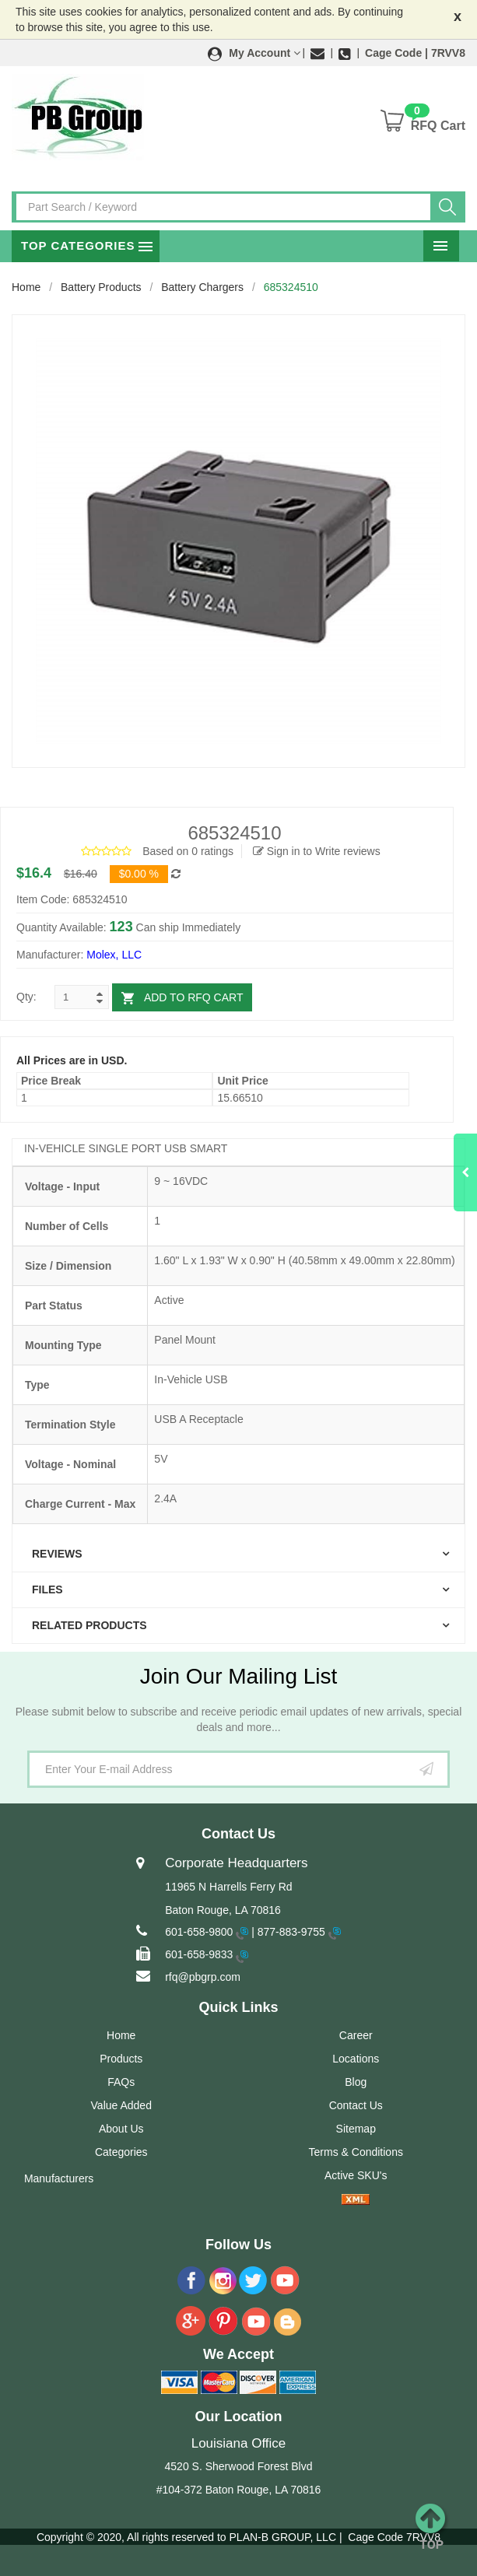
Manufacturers (58, 2178)
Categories (121, 2152)
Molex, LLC (114, 954)
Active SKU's (355, 2175)
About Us (121, 2128)
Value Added (121, 2105)
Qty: (26, 996)
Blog (356, 2082)
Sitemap (356, 2128)
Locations (355, 2058)
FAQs (121, 2082)
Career (356, 2035)
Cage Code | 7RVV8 (415, 53)
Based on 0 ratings (187, 851)
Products (121, 2058)
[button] (254, 53)
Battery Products (101, 287)
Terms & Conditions (356, 2152)
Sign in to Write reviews (317, 851)
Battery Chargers (202, 287)
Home (26, 287)
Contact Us (356, 2105)
